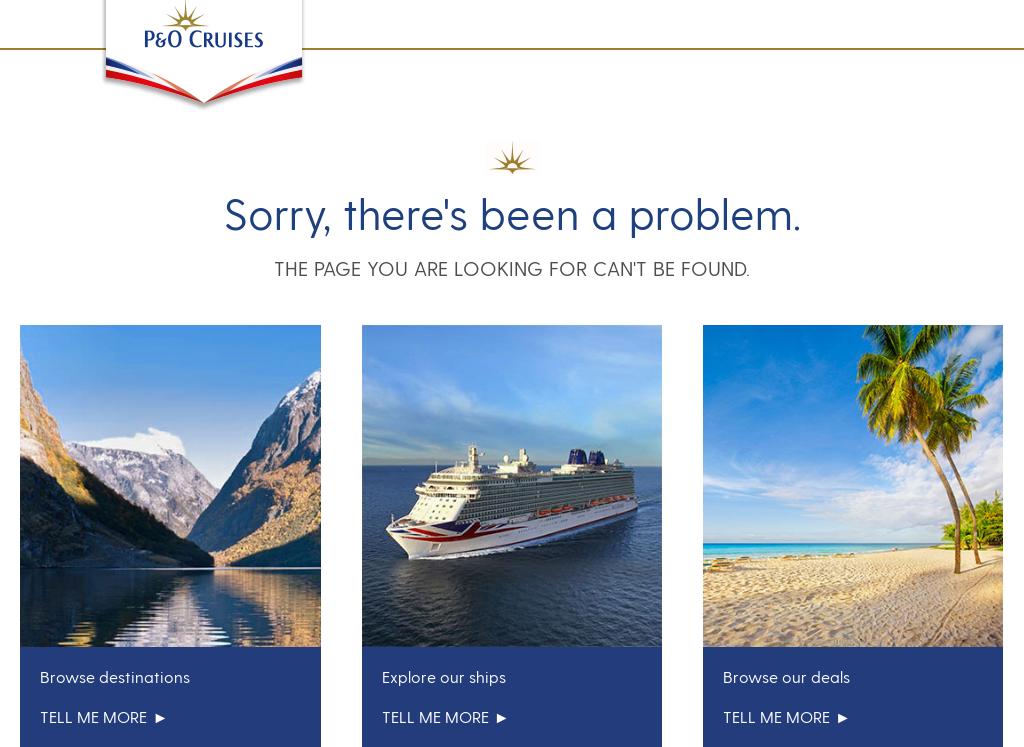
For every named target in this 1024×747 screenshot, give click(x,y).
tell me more (104, 716)
